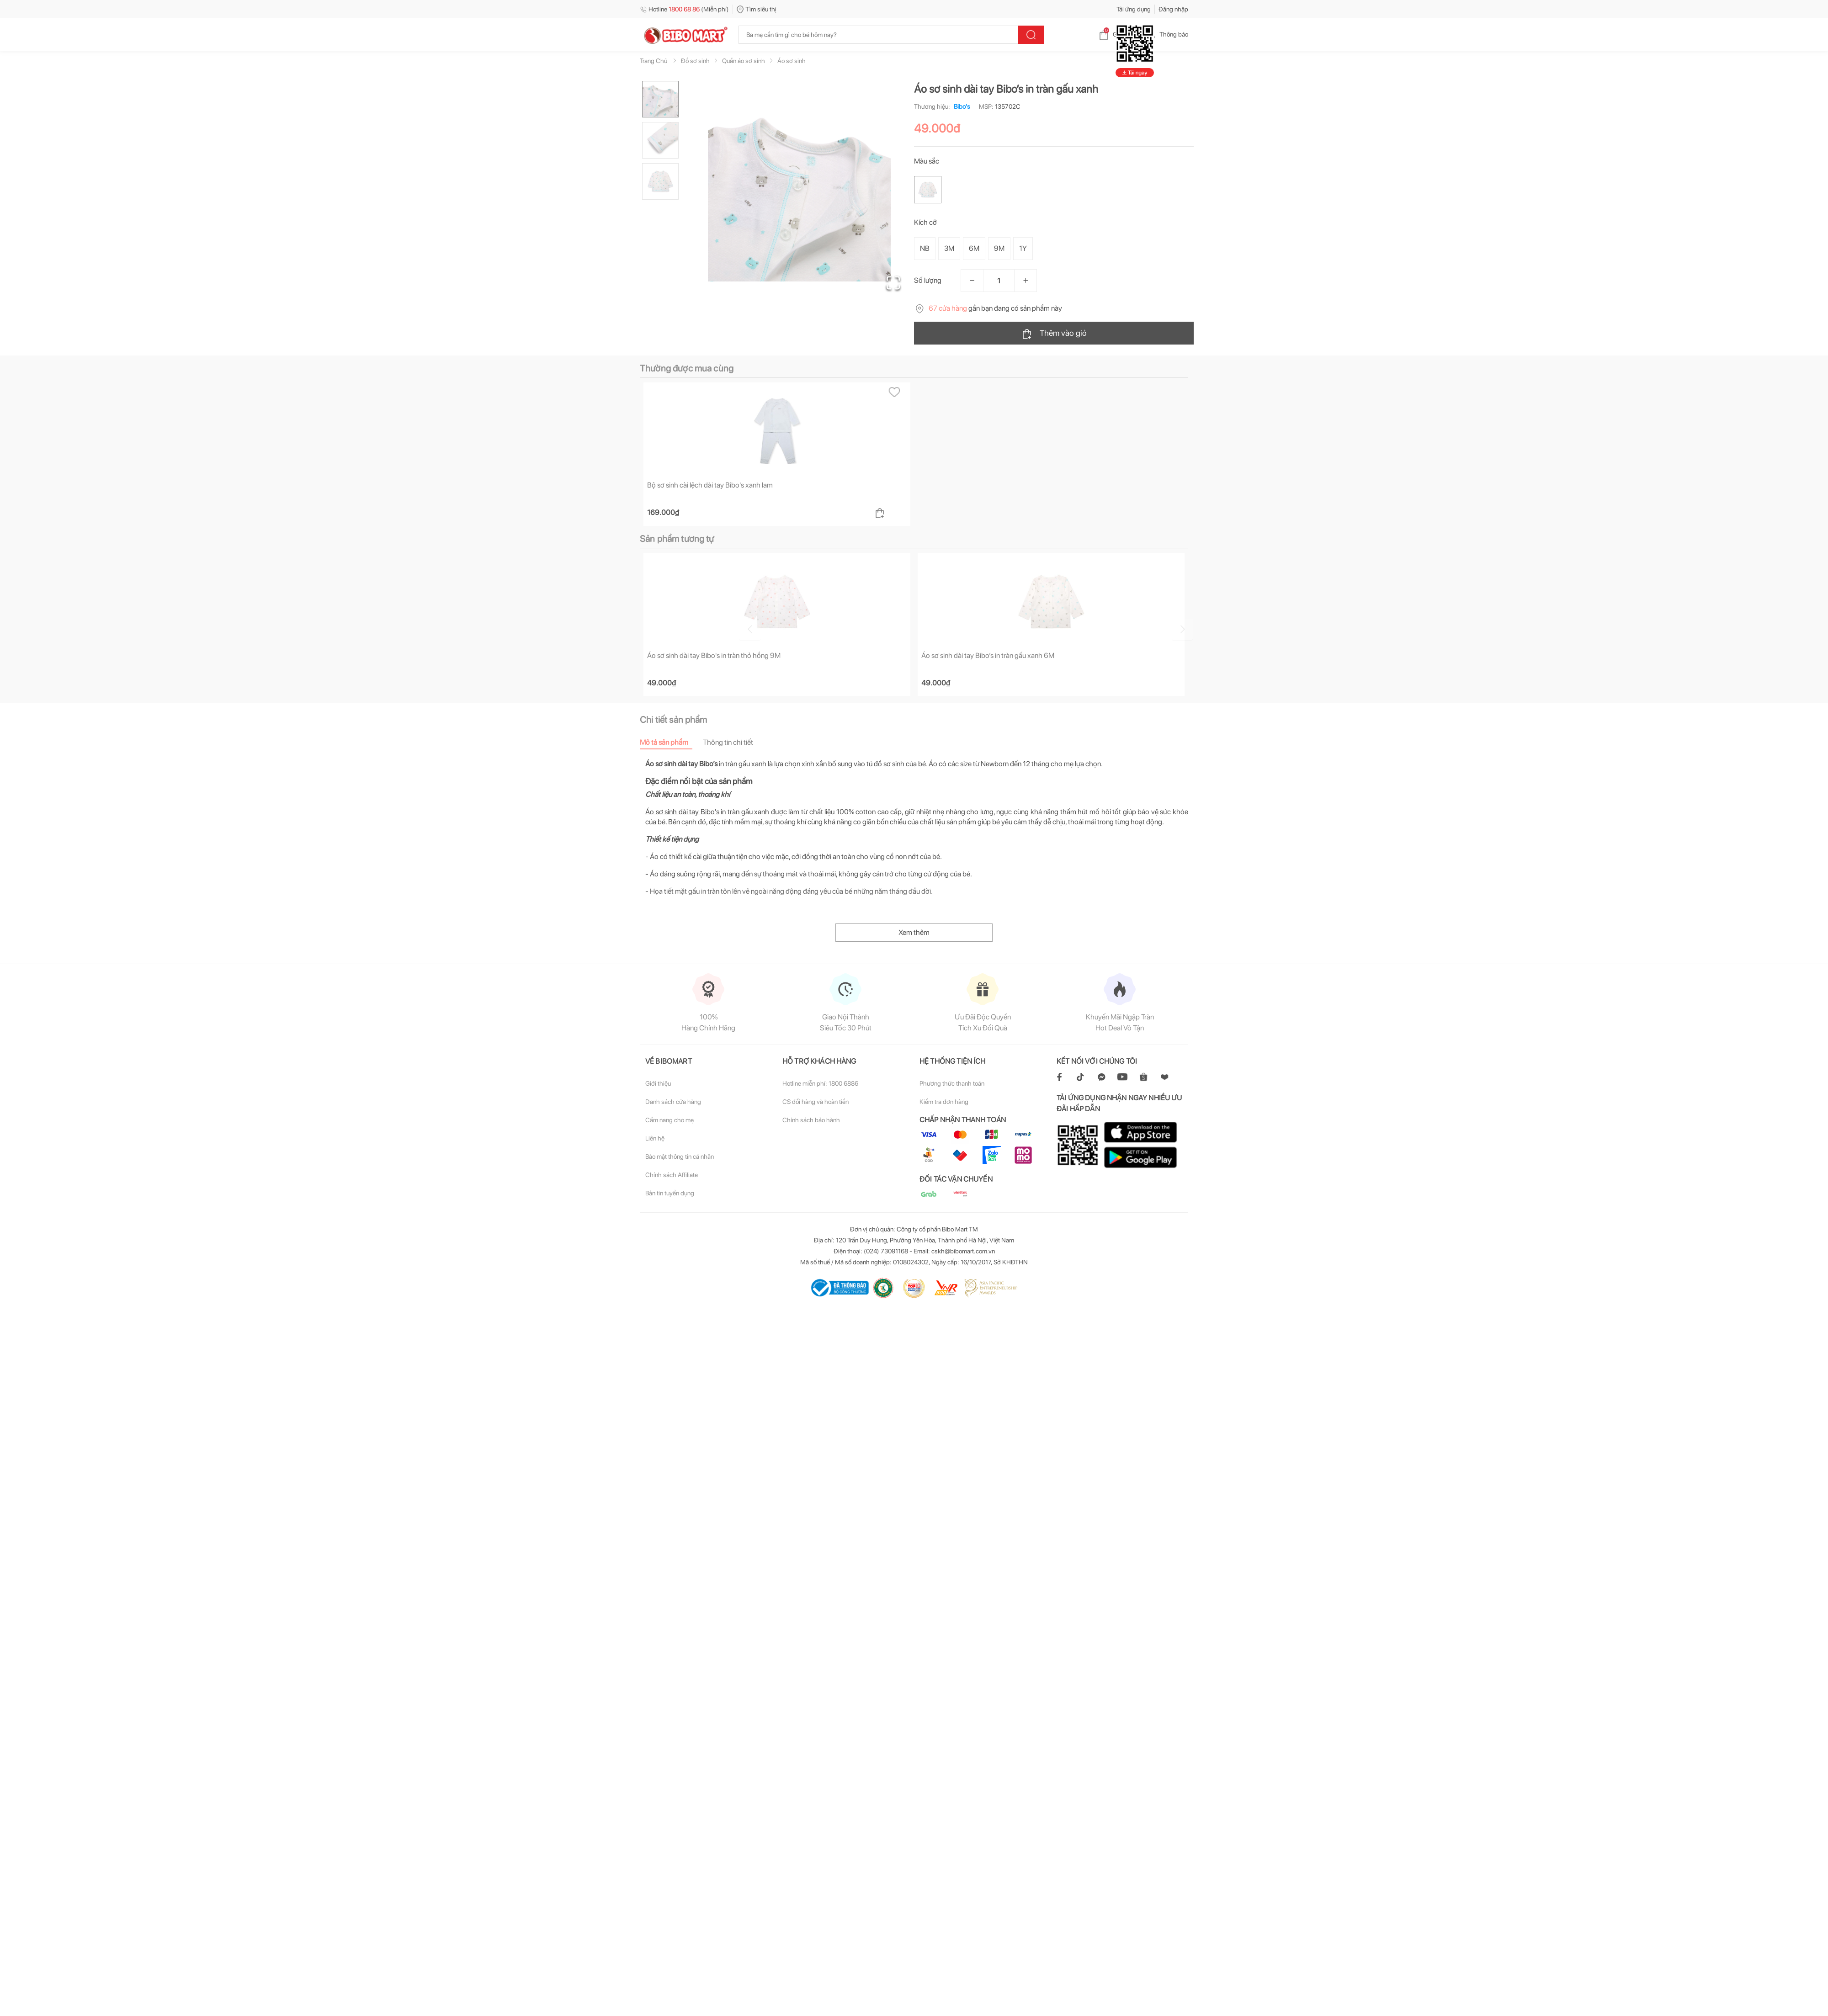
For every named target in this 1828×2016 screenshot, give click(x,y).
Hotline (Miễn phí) (684, 9)
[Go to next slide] (1190, 628)
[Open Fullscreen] (891, 281)
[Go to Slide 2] (660, 140)
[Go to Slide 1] (660, 99)
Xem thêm (914, 932)
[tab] (671, 742)
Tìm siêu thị (756, 9)
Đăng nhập (1173, 9)
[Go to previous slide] (642, 628)
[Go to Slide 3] (660, 181)
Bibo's (960, 106)
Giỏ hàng (1117, 34)
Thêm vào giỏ (1054, 333)
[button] (799, 190)
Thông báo (1166, 34)
